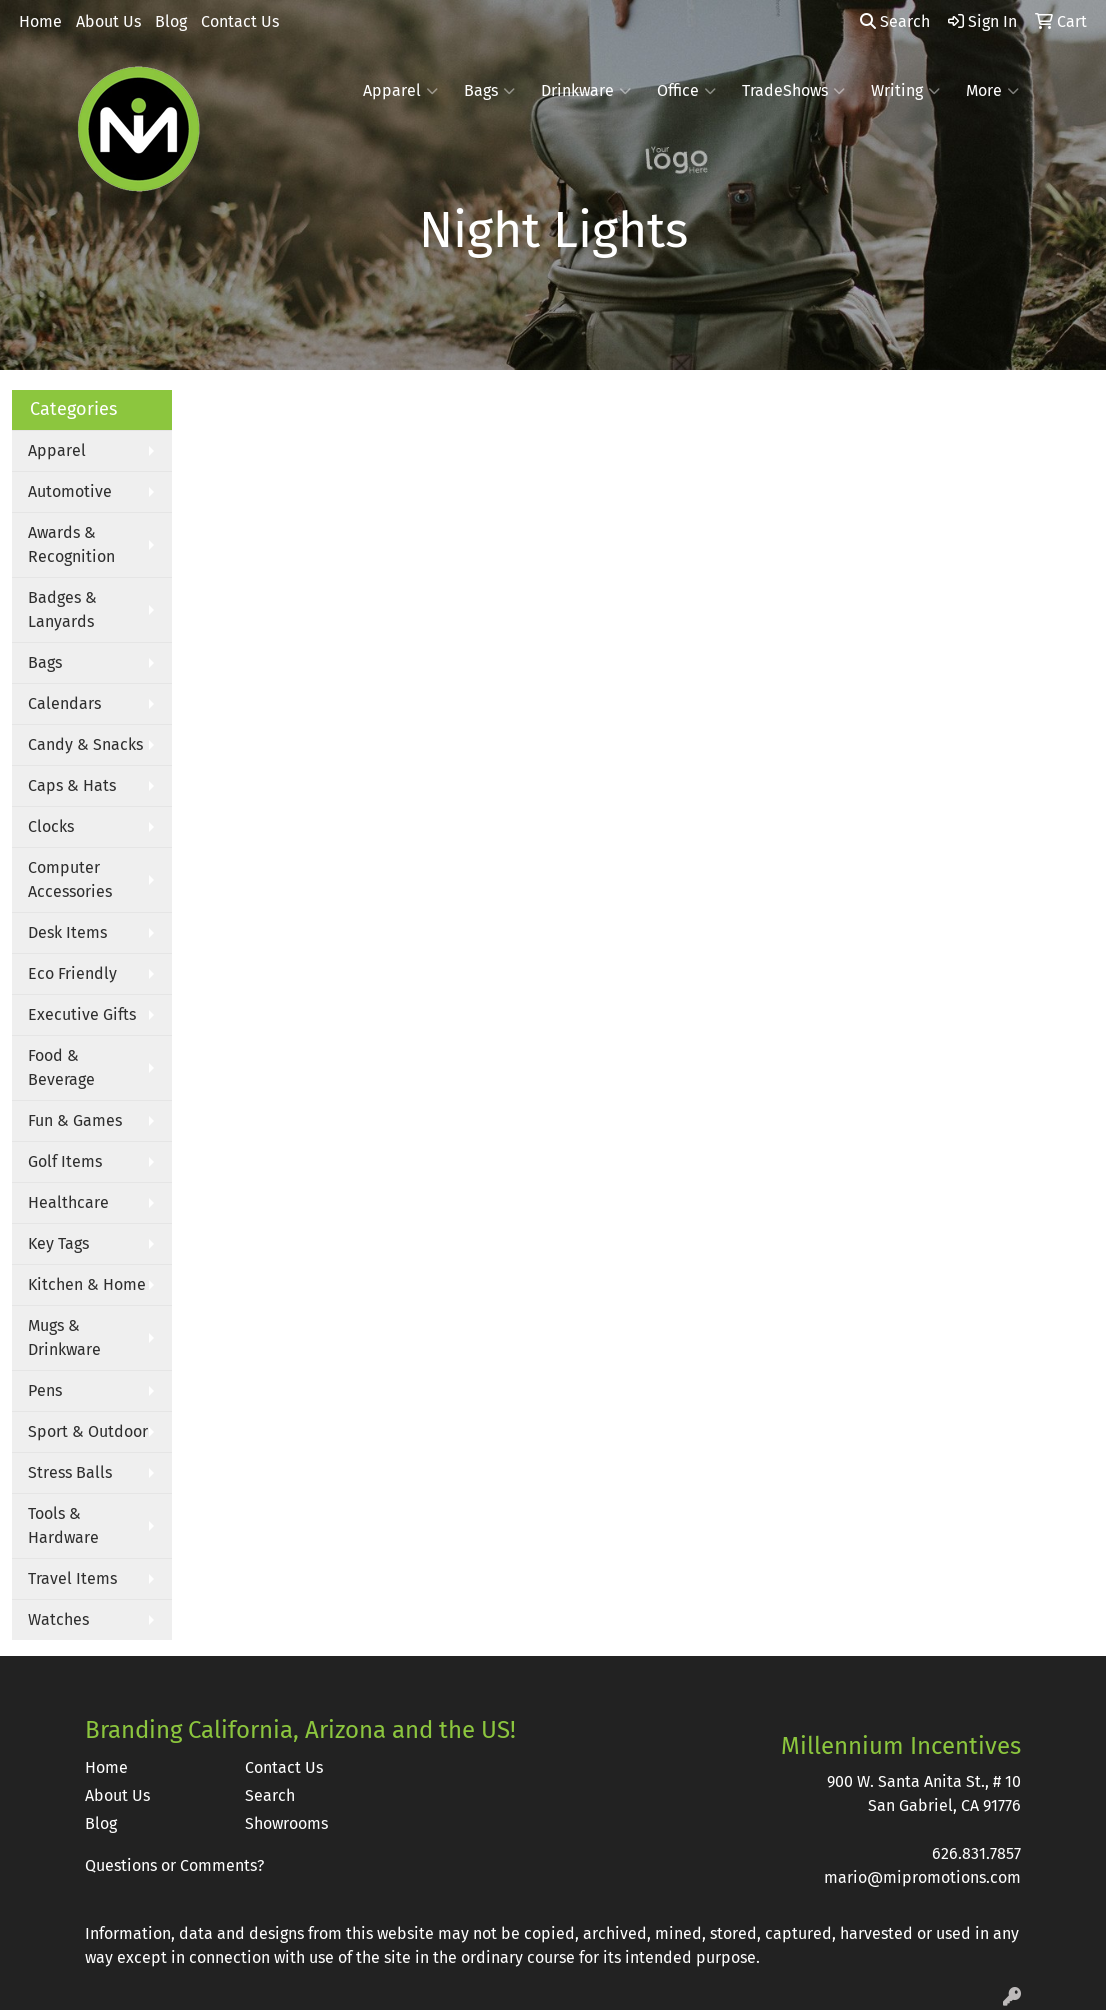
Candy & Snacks (85, 744)
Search (895, 21)
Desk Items (67, 932)
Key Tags (58, 1243)
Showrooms (286, 1823)
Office (686, 91)
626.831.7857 (976, 1853)
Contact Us (240, 21)
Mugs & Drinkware (64, 1337)
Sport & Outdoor (88, 1431)
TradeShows (793, 91)
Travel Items (72, 1578)
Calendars (64, 703)
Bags (489, 91)
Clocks (51, 826)
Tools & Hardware (63, 1525)
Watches (58, 1619)
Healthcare (68, 1202)
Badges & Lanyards (62, 609)
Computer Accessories (70, 879)
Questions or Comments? (174, 1865)
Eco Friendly (72, 973)
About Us (108, 21)
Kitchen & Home (87, 1284)
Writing (905, 91)
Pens (45, 1390)
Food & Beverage (61, 1067)
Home (40, 21)
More (992, 91)
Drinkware (586, 91)
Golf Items (65, 1161)
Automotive (70, 491)
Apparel (400, 91)
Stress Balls (70, 1472)
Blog (171, 21)
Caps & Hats (72, 785)
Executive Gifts (82, 1014)
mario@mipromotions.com (922, 1877)
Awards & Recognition (71, 544)
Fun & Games (75, 1120)
